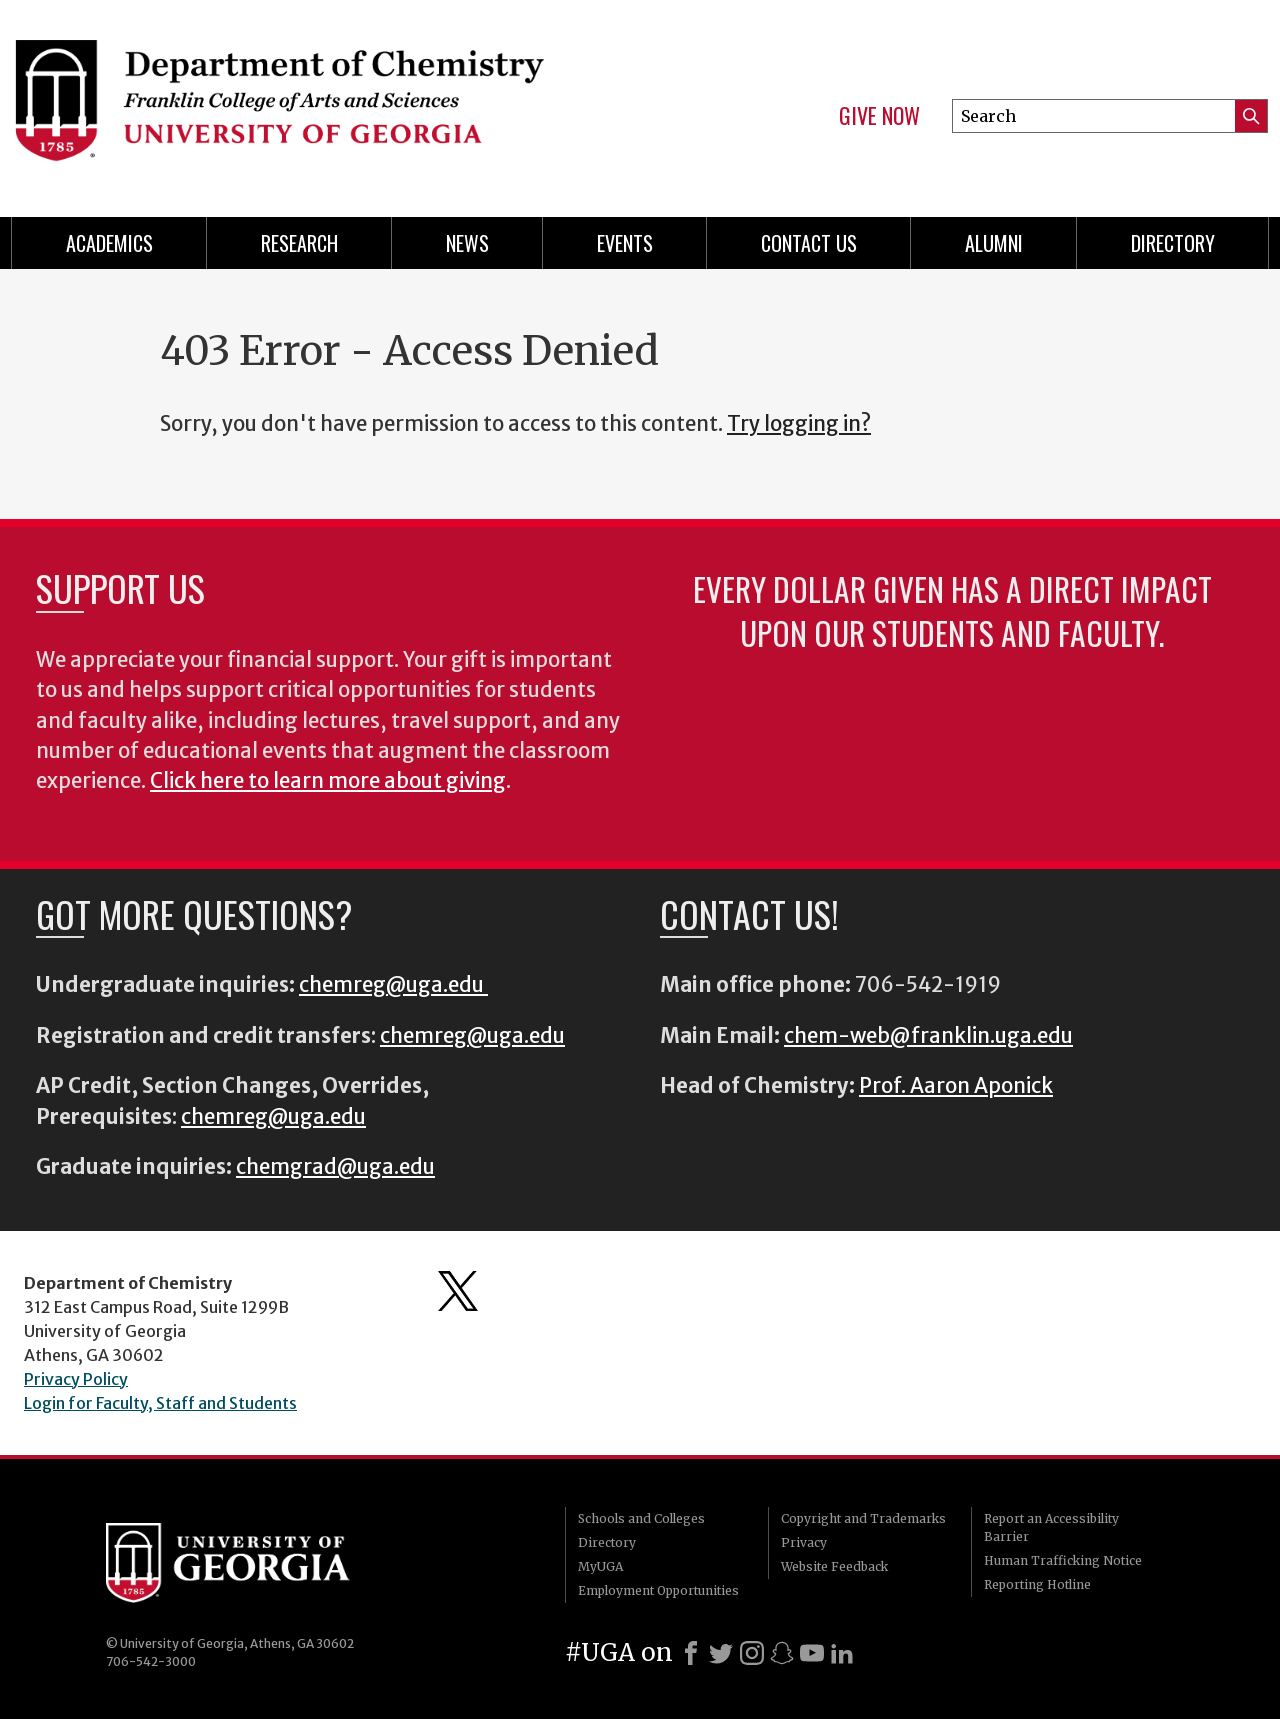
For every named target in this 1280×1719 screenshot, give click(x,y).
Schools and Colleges (641, 1518)
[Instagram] (752, 1653)
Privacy (804, 1542)
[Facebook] (691, 1653)
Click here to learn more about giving (328, 781)
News (467, 243)
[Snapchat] (782, 1653)
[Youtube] (812, 1653)
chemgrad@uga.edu (335, 1167)
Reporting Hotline (1037, 1584)
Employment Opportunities (658, 1590)
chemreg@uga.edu (393, 985)
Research (299, 243)
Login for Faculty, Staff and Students (160, 1403)
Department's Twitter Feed (458, 1291)
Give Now (879, 116)
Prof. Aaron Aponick (956, 1086)
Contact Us (809, 243)
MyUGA (600, 1566)
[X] (721, 1653)
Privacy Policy (76, 1379)
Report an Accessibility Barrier (1051, 1527)
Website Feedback (834, 1566)
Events (625, 243)
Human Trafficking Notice (1063, 1560)
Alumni (994, 243)
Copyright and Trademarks (863, 1518)
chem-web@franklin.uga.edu (928, 1036)
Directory (1173, 243)
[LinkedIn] (842, 1653)
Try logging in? (799, 424)
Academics (109, 243)
